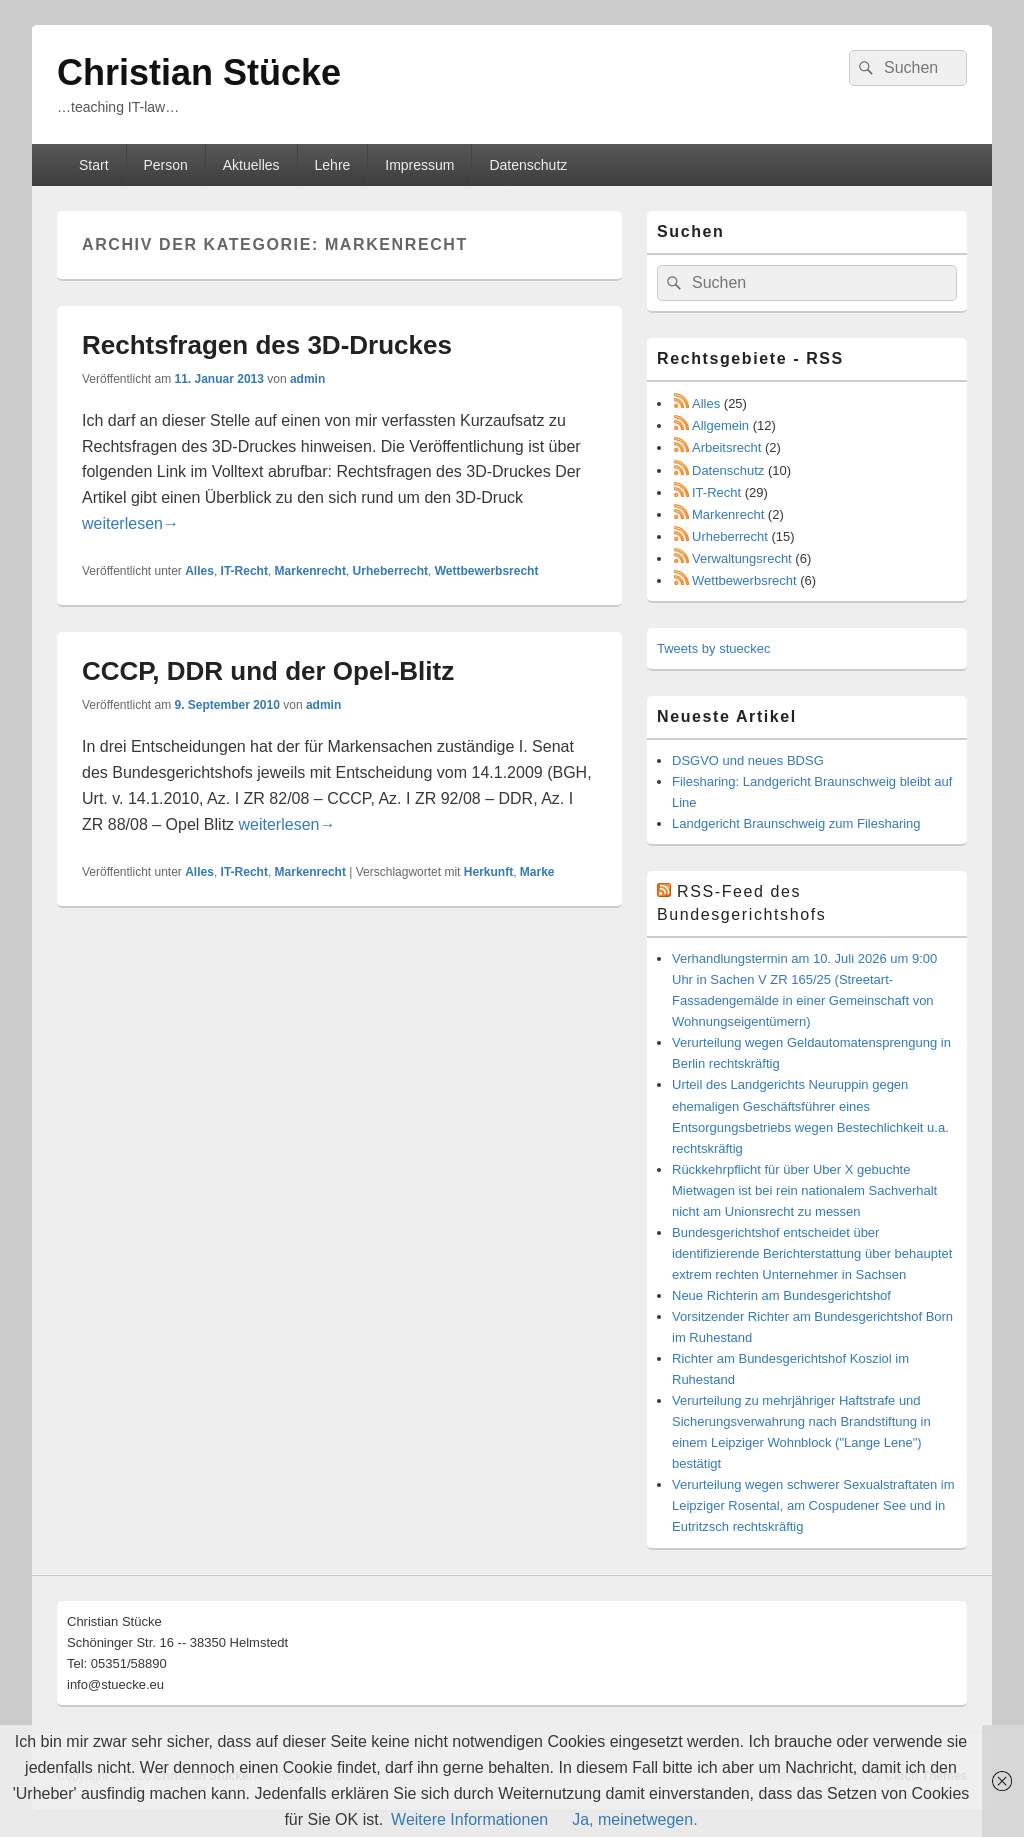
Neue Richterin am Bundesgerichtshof (781, 1295)
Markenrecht (310, 571)
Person (165, 165)
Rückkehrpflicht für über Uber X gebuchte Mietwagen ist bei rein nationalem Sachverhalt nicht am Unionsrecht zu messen (804, 1190)
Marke (537, 872)
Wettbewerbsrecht (487, 571)
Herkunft (488, 872)
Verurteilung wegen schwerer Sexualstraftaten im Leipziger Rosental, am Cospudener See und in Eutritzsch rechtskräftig (813, 1505)
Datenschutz (528, 165)
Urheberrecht (390, 571)
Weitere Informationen (469, 1819)
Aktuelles (251, 165)
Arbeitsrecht (726, 447)
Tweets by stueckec (713, 648)
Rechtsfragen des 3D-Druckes (267, 345)
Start (94, 165)
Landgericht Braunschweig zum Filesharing (796, 823)
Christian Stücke (199, 72)
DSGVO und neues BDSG (748, 760)
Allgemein (720, 425)
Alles (199, 571)
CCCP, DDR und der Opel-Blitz (268, 671)
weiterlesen (130, 523)
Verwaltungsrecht (742, 558)
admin (307, 379)
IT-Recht (244, 571)
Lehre (333, 165)
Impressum (419, 165)
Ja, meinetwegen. (634, 1819)
